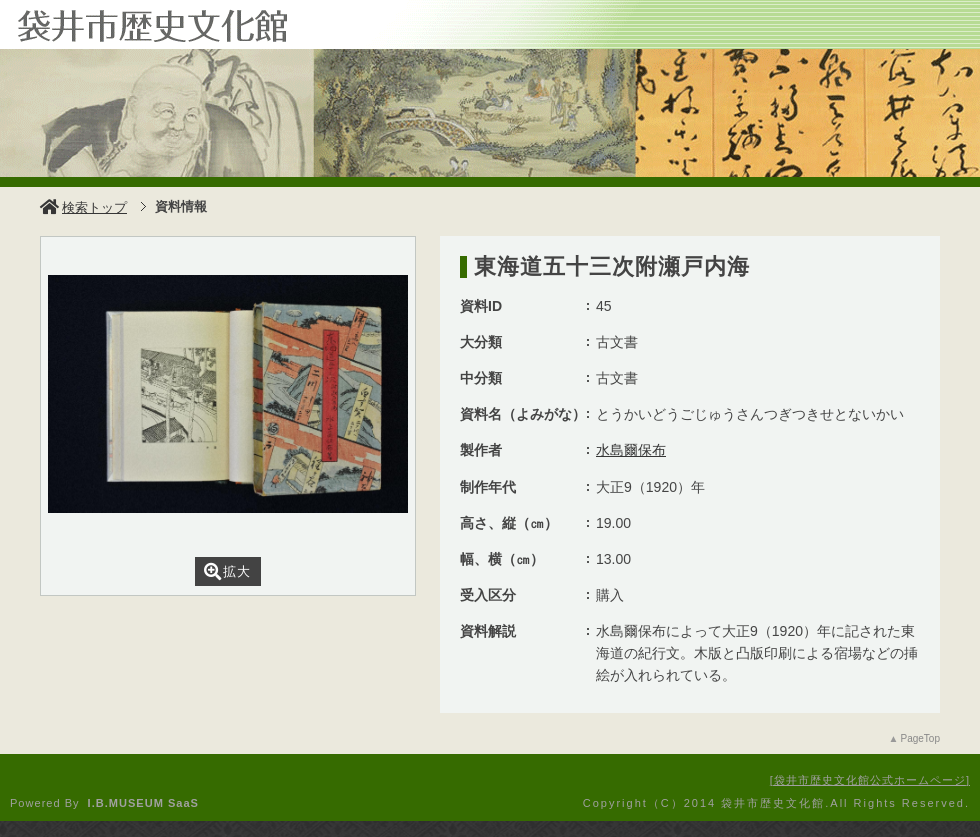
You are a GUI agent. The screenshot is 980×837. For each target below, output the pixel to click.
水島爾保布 (631, 450)
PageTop (920, 738)
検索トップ (83, 207)
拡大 (227, 571)
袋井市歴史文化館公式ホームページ (870, 780)
